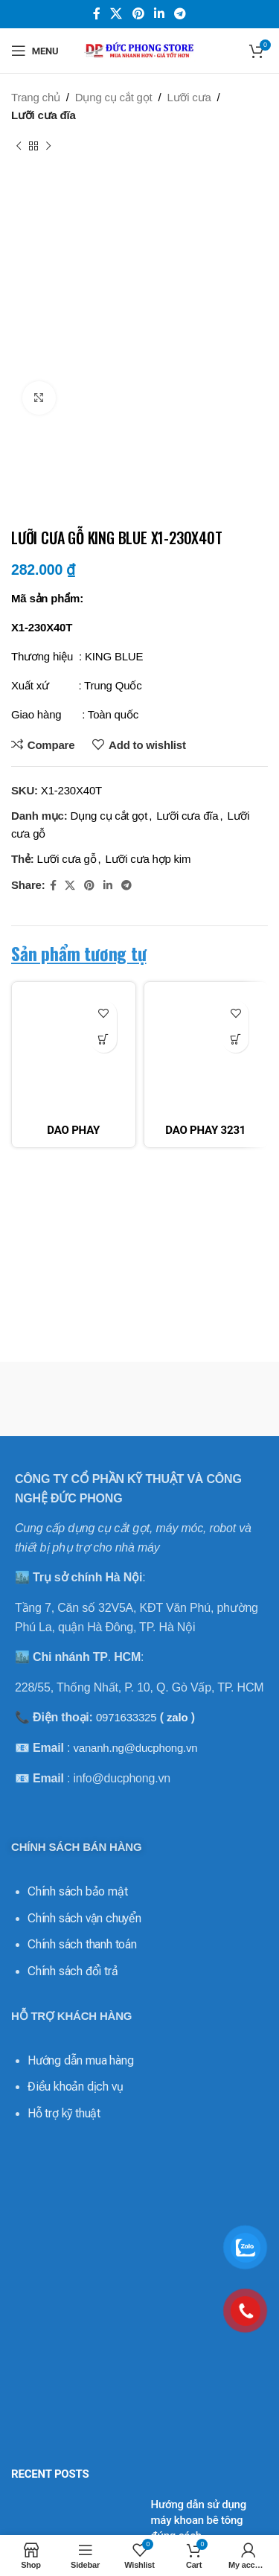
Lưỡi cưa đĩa (43, 115)
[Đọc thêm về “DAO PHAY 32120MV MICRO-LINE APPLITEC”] (104, 1040)
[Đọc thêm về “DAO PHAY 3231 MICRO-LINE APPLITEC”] (235, 1040)
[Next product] (48, 146)
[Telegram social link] (179, 13)
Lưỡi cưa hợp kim (147, 858)
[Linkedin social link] (159, 13)
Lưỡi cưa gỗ (67, 858)
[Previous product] (18, 146)
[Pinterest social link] (138, 13)
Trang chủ (35, 97)
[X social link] (116, 13)
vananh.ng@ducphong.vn (135, 1747)
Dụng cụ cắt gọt (114, 97)
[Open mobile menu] (34, 51)
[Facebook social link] (97, 13)
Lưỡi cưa (189, 97)
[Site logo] (140, 49)
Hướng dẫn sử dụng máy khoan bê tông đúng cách (199, 2520)
